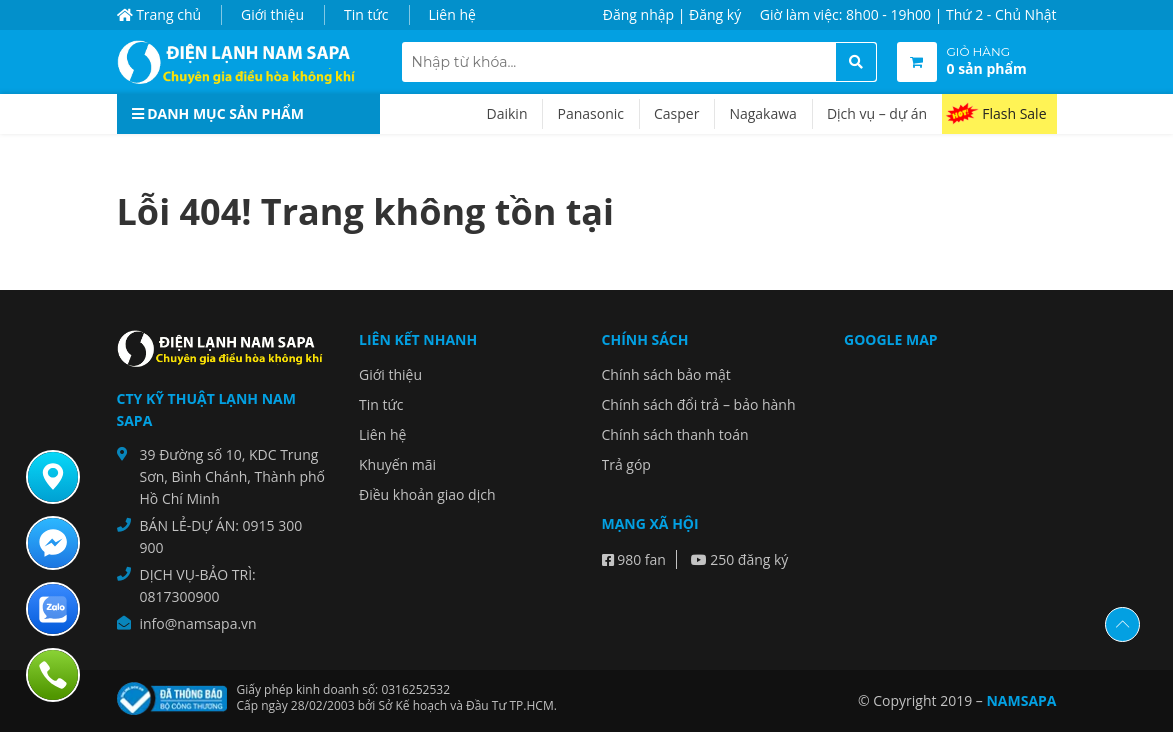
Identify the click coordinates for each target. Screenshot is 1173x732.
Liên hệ (452, 14)
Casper (676, 113)
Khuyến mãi (397, 464)
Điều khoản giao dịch (427, 494)
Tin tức (366, 14)
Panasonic (590, 113)
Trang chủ (159, 14)
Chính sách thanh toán (675, 434)
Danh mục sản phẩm (218, 113)
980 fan (634, 559)
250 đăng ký (740, 559)
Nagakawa (762, 113)
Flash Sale (1014, 113)
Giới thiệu (272, 14)
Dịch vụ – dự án (877, 113)
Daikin (507, 113)
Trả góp (626, 464)
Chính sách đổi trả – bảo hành (699, 404)
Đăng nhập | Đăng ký (672, 14)
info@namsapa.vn (198, 623)
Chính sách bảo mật (666, 374)
